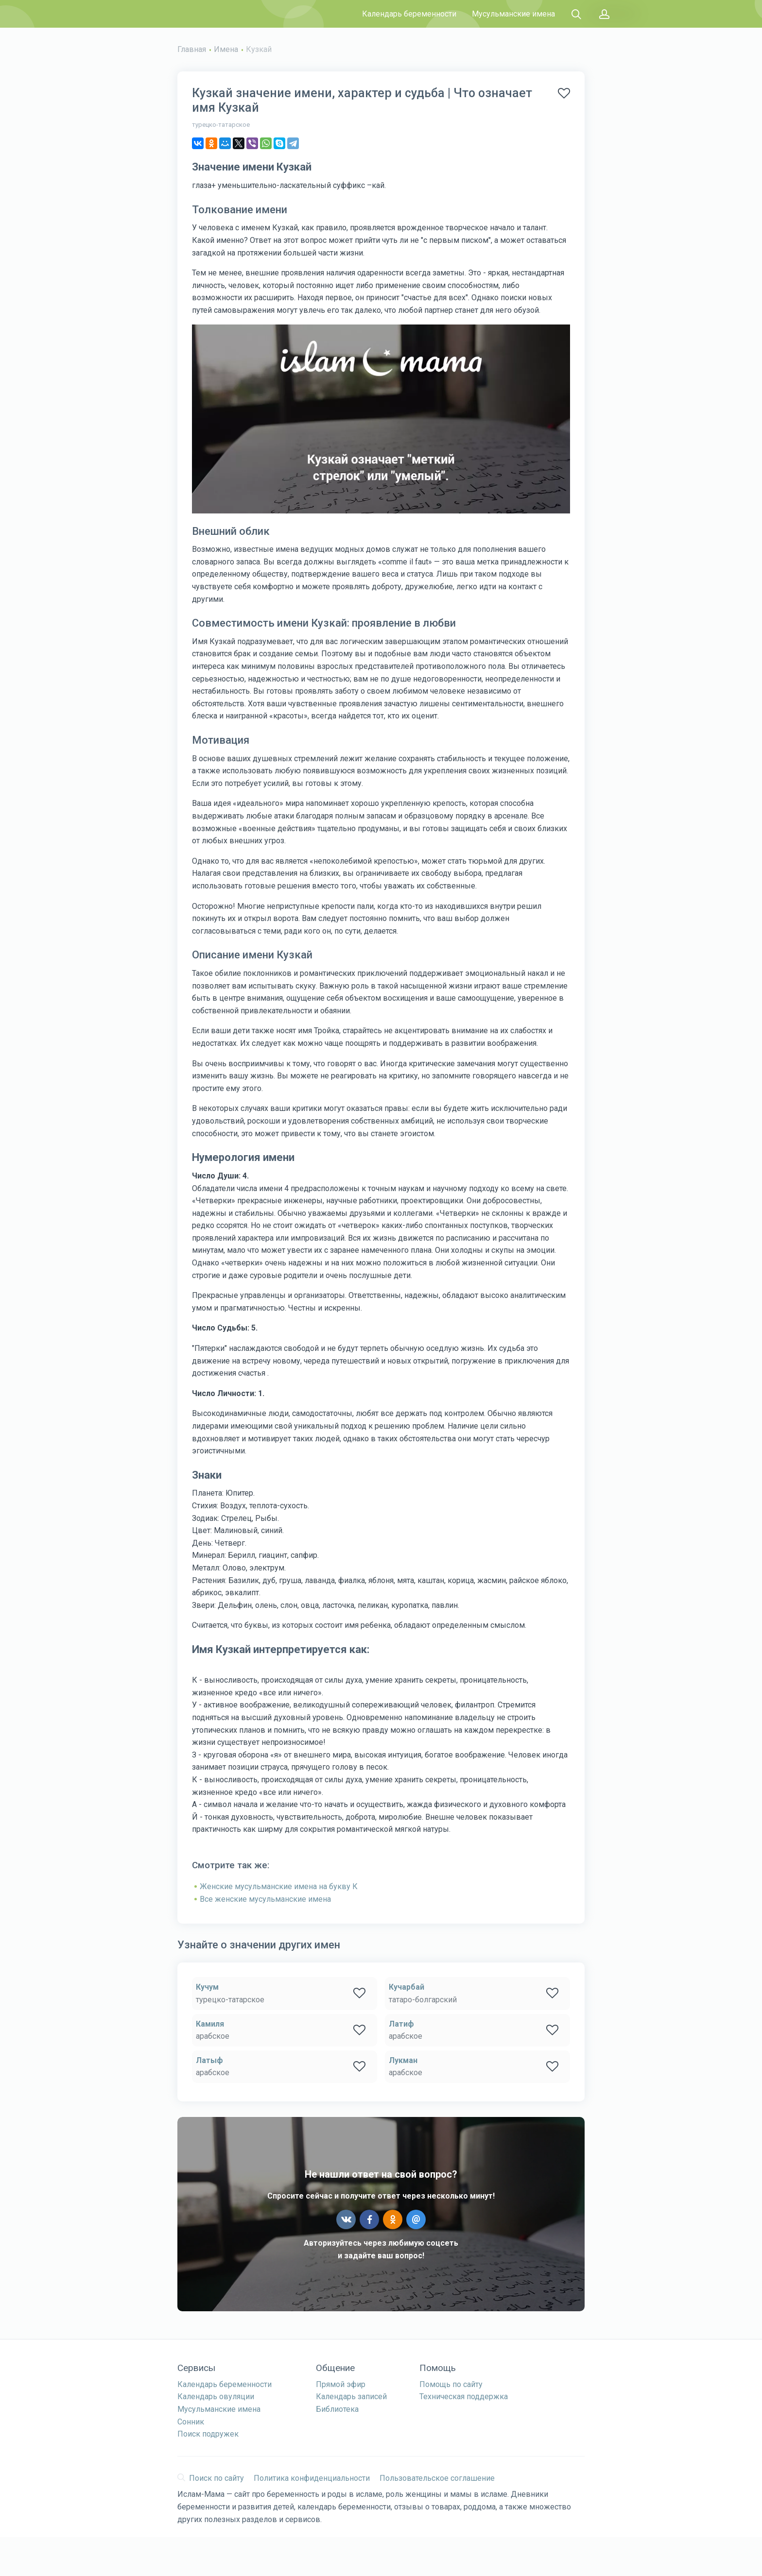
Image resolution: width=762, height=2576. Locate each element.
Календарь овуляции (215, 2396)
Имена (226, 49)
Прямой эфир (340, 2384)
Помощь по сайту (451, 2384)
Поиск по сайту (210, 2478)
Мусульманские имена (513, 13)
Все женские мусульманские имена (265, 1899)
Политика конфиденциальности (312, 2478)
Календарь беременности (409, 13)
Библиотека (337, 2409)
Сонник (190, 2421)
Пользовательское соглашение (437, 2478)
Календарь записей (351, 2396)
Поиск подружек (208, 2434)
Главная (191, 49)
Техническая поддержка (463, 2396)
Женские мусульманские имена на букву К (279, 1886)
